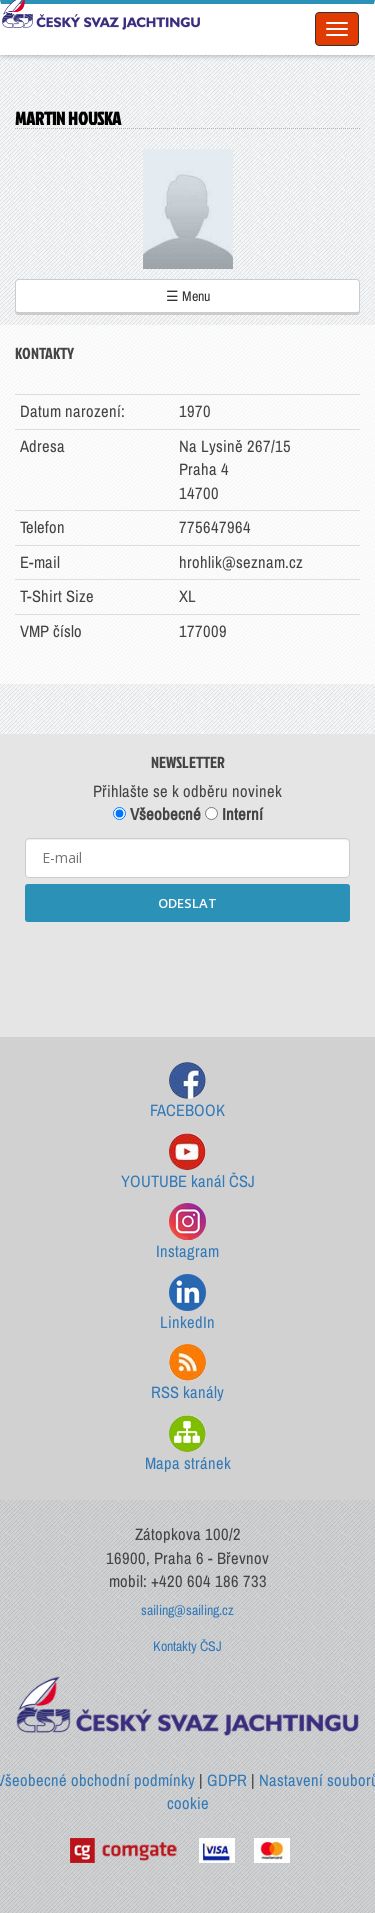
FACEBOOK (187, 1091)
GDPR (227, 1780)
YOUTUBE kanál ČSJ (188, 1162)
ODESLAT (187, 903)
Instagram (187, 1232)
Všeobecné (157, 814)
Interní (234, 814)
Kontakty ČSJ (187, 1646)
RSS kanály (187, 1373)
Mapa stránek (188, 1444)
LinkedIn (187, 1303)
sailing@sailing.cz (187, 1610)
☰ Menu (188, 296)
